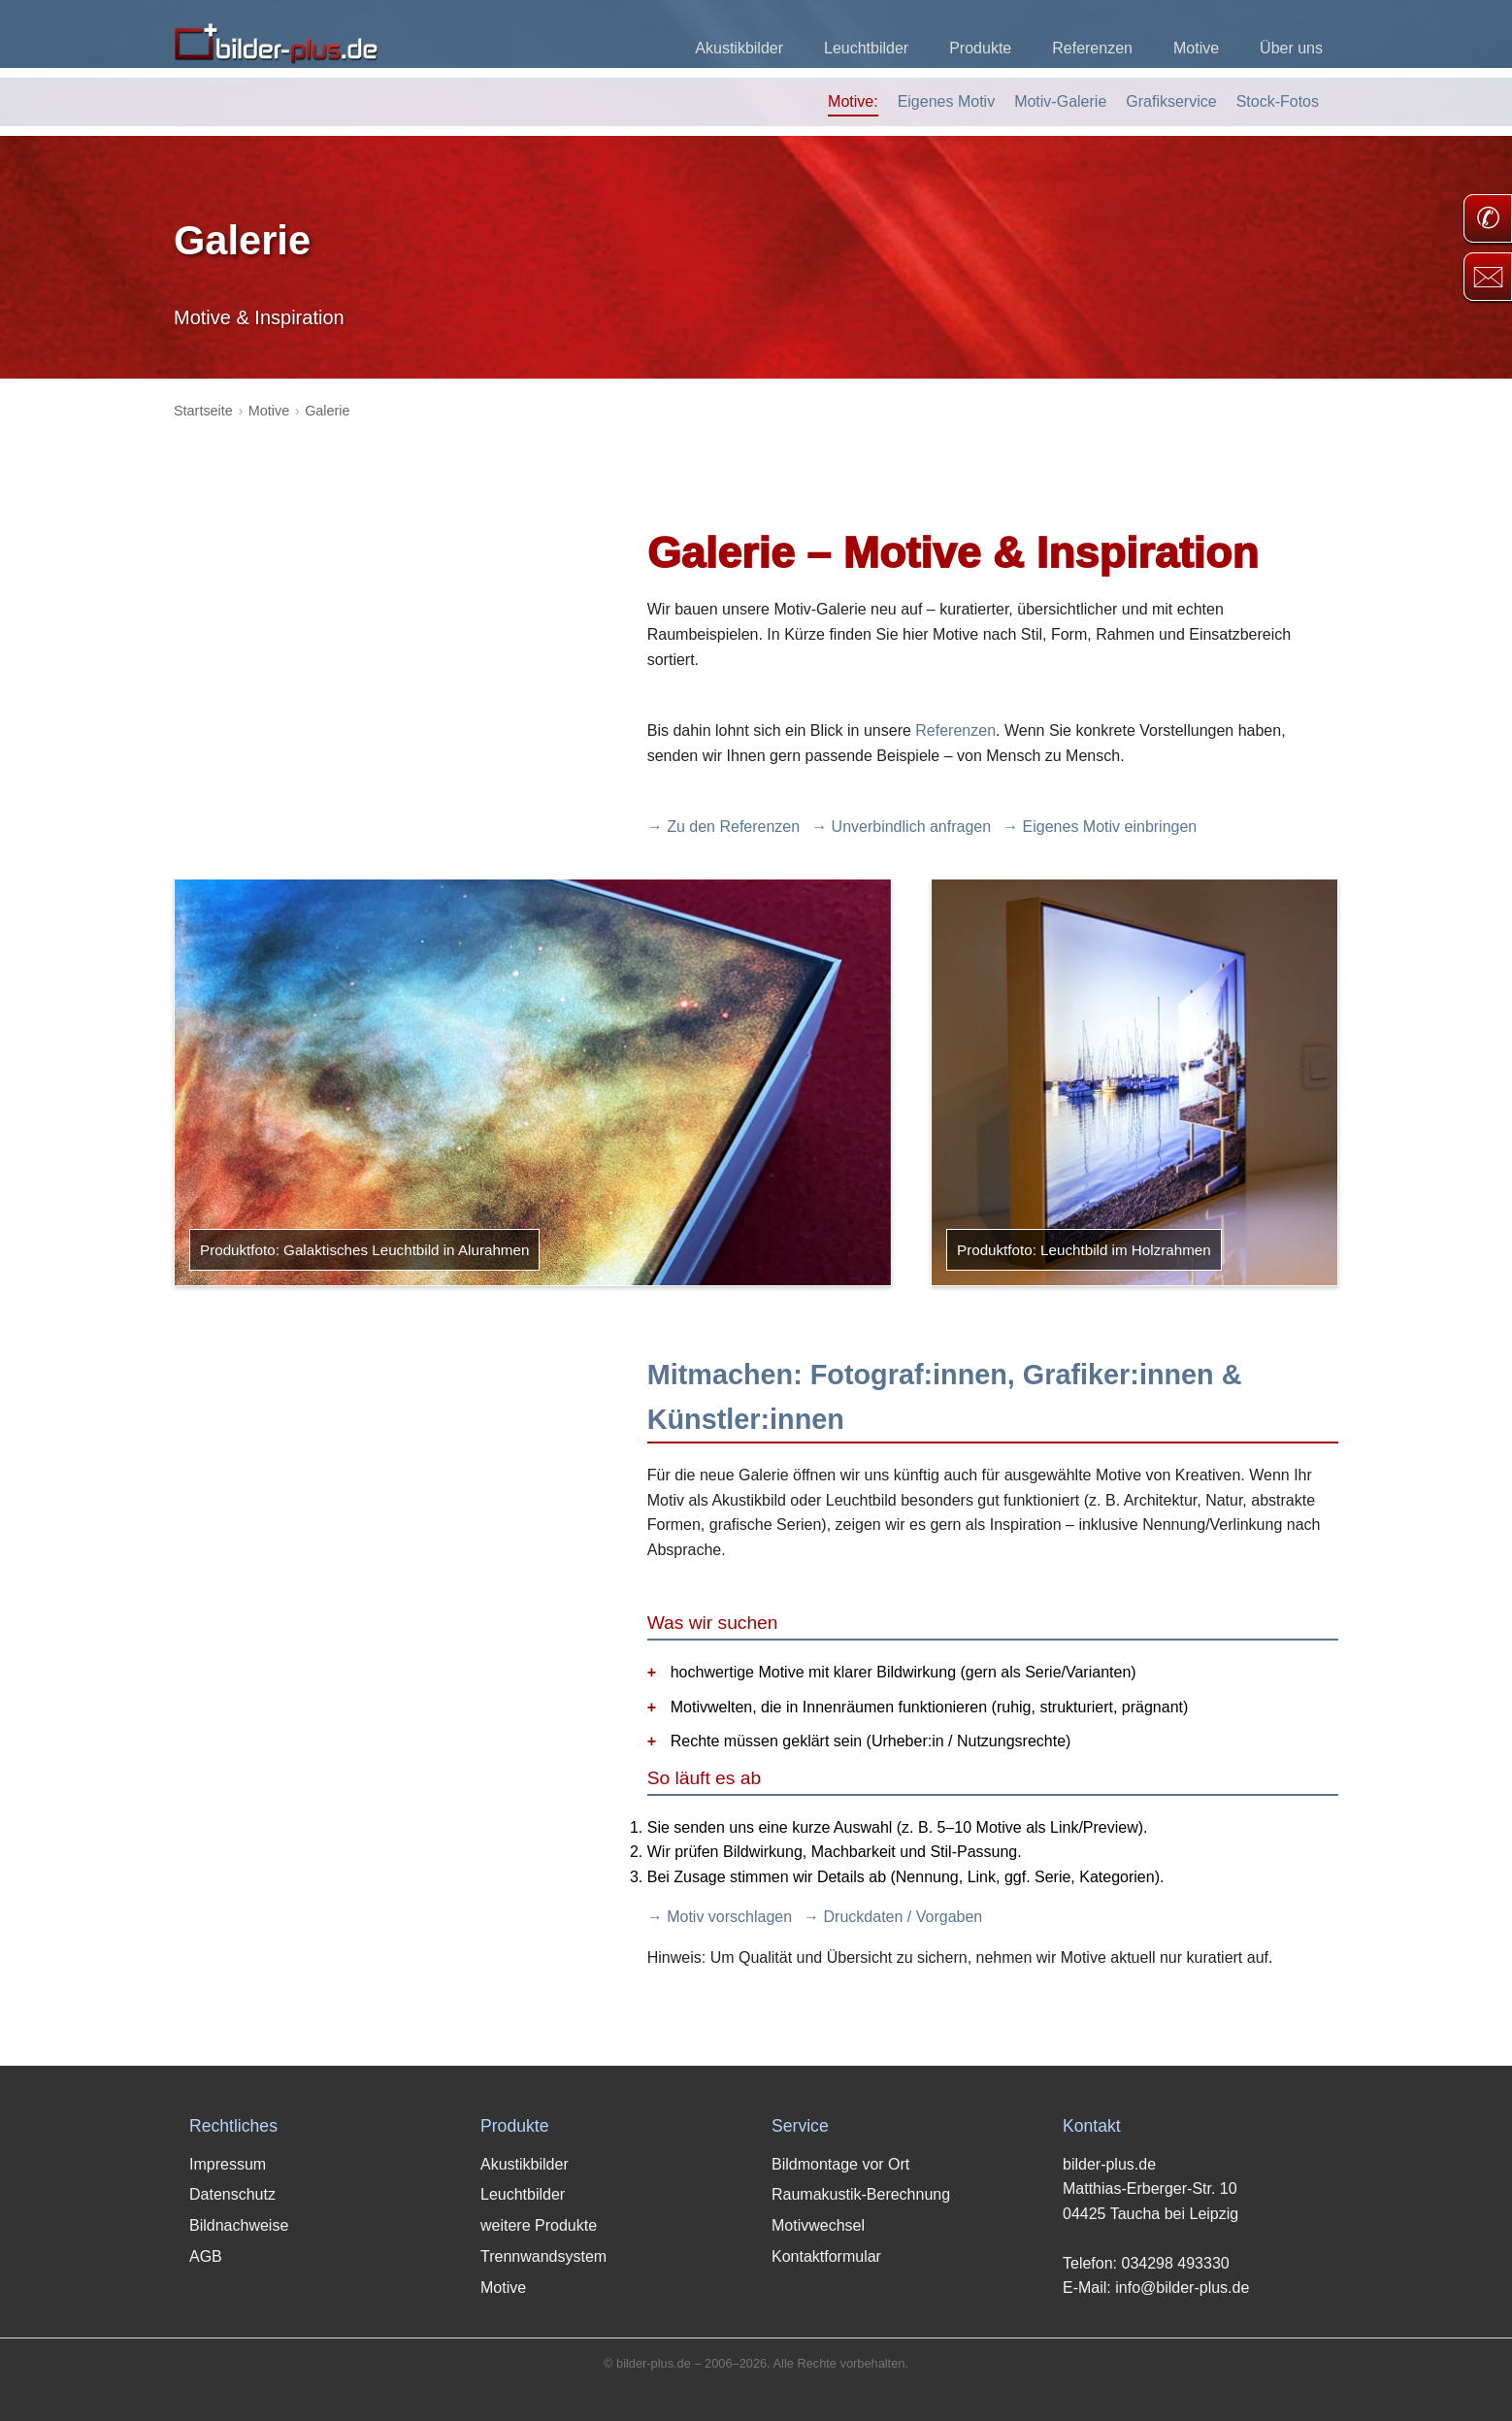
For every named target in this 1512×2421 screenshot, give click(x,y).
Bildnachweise (238, 2225)
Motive (1196, 48)
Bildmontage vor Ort (840, 2164)
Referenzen (1092, 48)
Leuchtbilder (866, 48)
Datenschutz (232, 2194)
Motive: (853, 101)
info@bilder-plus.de (1182, 2287)
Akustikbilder (739, 48)
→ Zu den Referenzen (723, 826)
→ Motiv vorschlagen (719, 1916)
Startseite (203, 410)
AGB (205, 2256)
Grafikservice (1171, 101)
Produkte (980, 48)
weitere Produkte (538, 2225)
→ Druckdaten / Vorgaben (893, 1916)
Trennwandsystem (543, 2256)
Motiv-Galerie (1060, 101)
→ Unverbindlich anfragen (901, 826)
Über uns (1291, 48)
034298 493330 (1175, 2263)
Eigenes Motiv (947, 101)
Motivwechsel (818, 2225)
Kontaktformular (826, 2256)
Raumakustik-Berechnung (861, 2194)
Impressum (227, 2164)
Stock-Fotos (1277, 101)
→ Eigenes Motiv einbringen (1100, 826)
